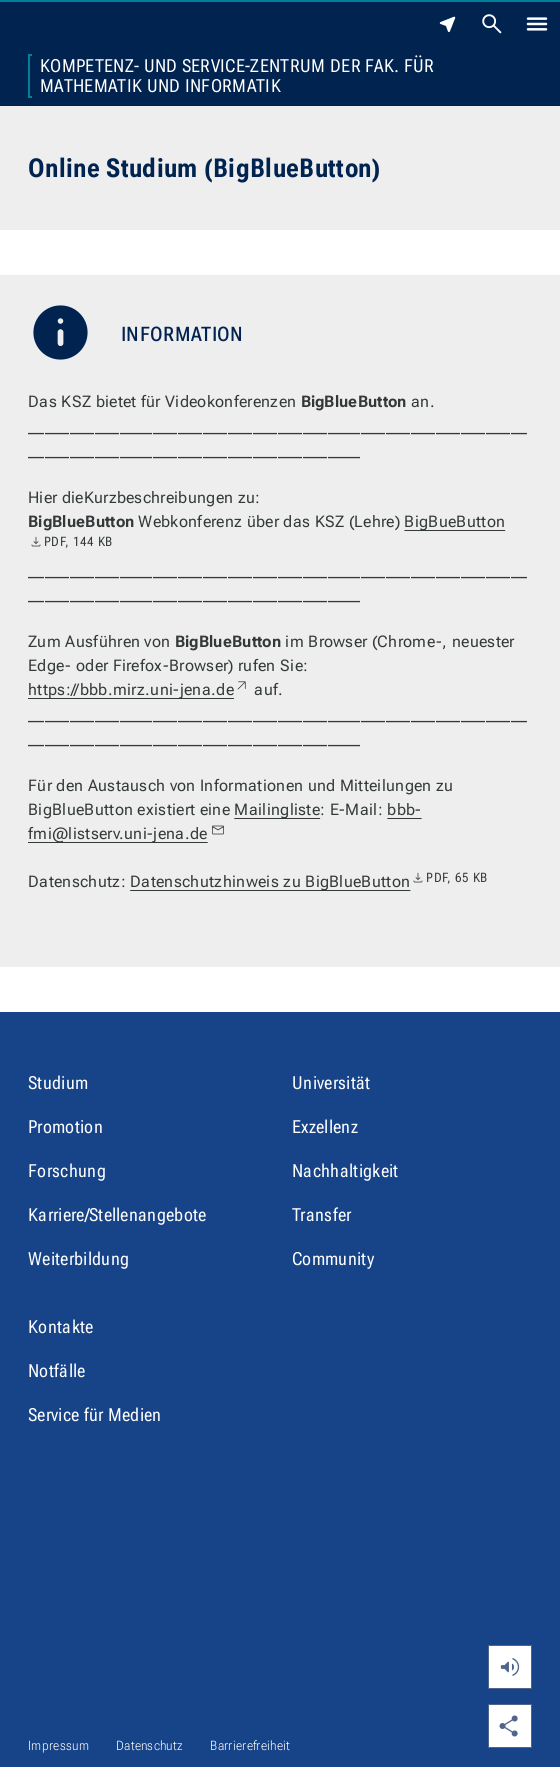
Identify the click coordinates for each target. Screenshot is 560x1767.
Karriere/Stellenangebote (117, 1214)
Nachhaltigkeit (345, 1170)
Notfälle (57, 1370)
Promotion (65, 1126)
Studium (58, 1082)
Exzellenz (325, 1126)
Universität (331, 1082)
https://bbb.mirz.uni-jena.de (139, 689)
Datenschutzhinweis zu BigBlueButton (308, 881)
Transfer (322, 1214)
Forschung (67, 1170)
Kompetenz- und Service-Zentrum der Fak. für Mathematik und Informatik (237, 76)
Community (333, 1258)
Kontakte (61, 1326)
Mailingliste (277, 809)
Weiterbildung (78, 1258)
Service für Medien (95, 1414)
